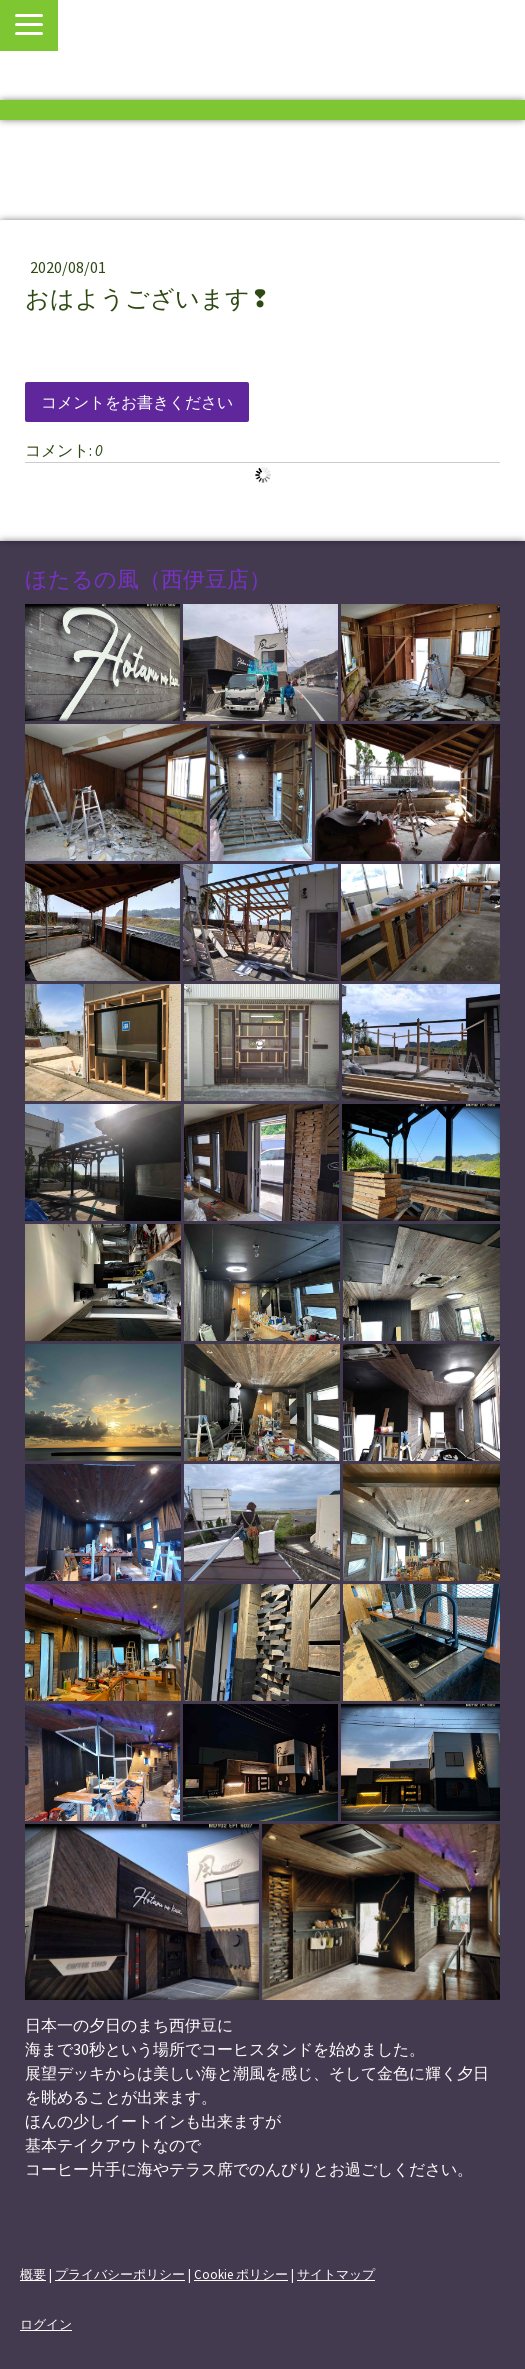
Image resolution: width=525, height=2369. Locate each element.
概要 (33, 2274)
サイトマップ (336, 2274)
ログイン (46, 2324)
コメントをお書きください (137, 402)
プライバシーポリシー (120, 2274)
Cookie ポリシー (241, 2274)
